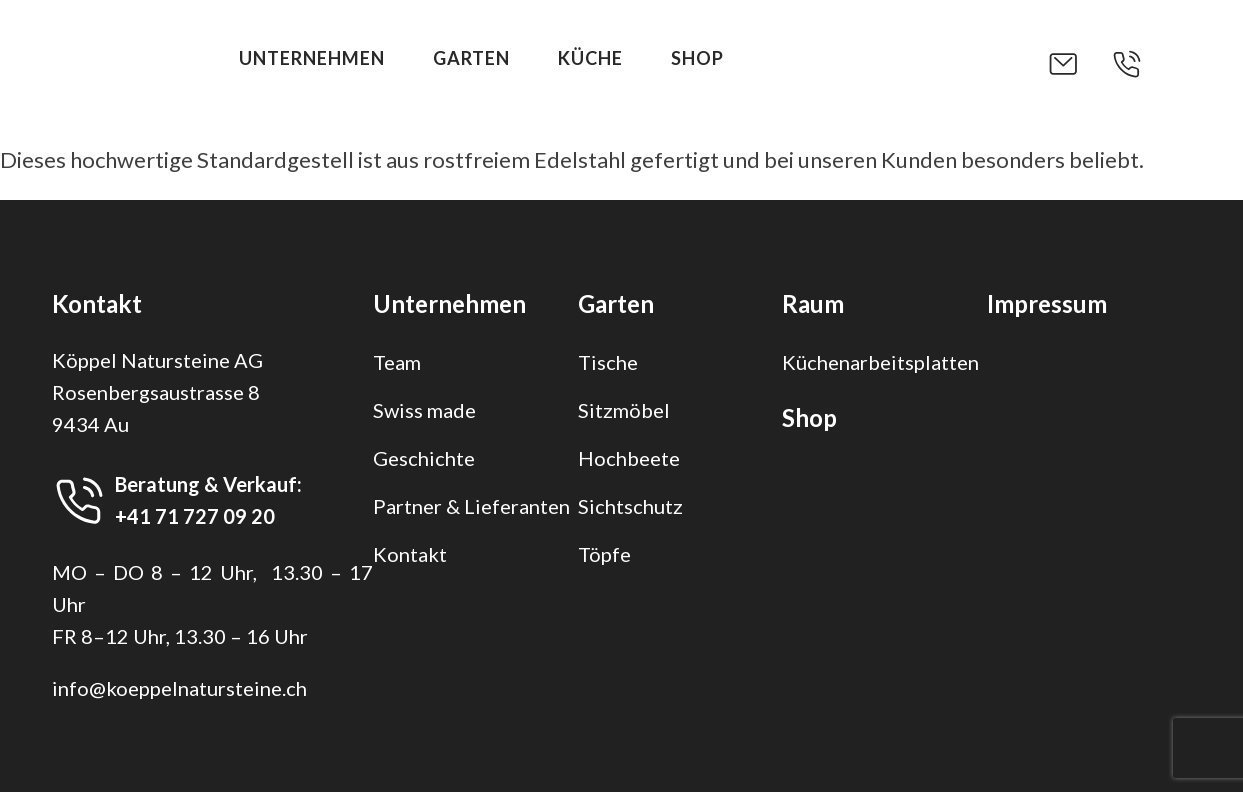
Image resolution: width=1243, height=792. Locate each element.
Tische (608, 362)
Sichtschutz (630, 506)
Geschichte (424, 458)
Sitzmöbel (624, 410)
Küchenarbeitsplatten (880, 362)
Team (397, 362)
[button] (1079, 64)
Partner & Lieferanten (471, 506)
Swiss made (424, 410)
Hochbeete (629, 458)
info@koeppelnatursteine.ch (179, 688)
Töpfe (604, 554)
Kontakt (410, 554)
